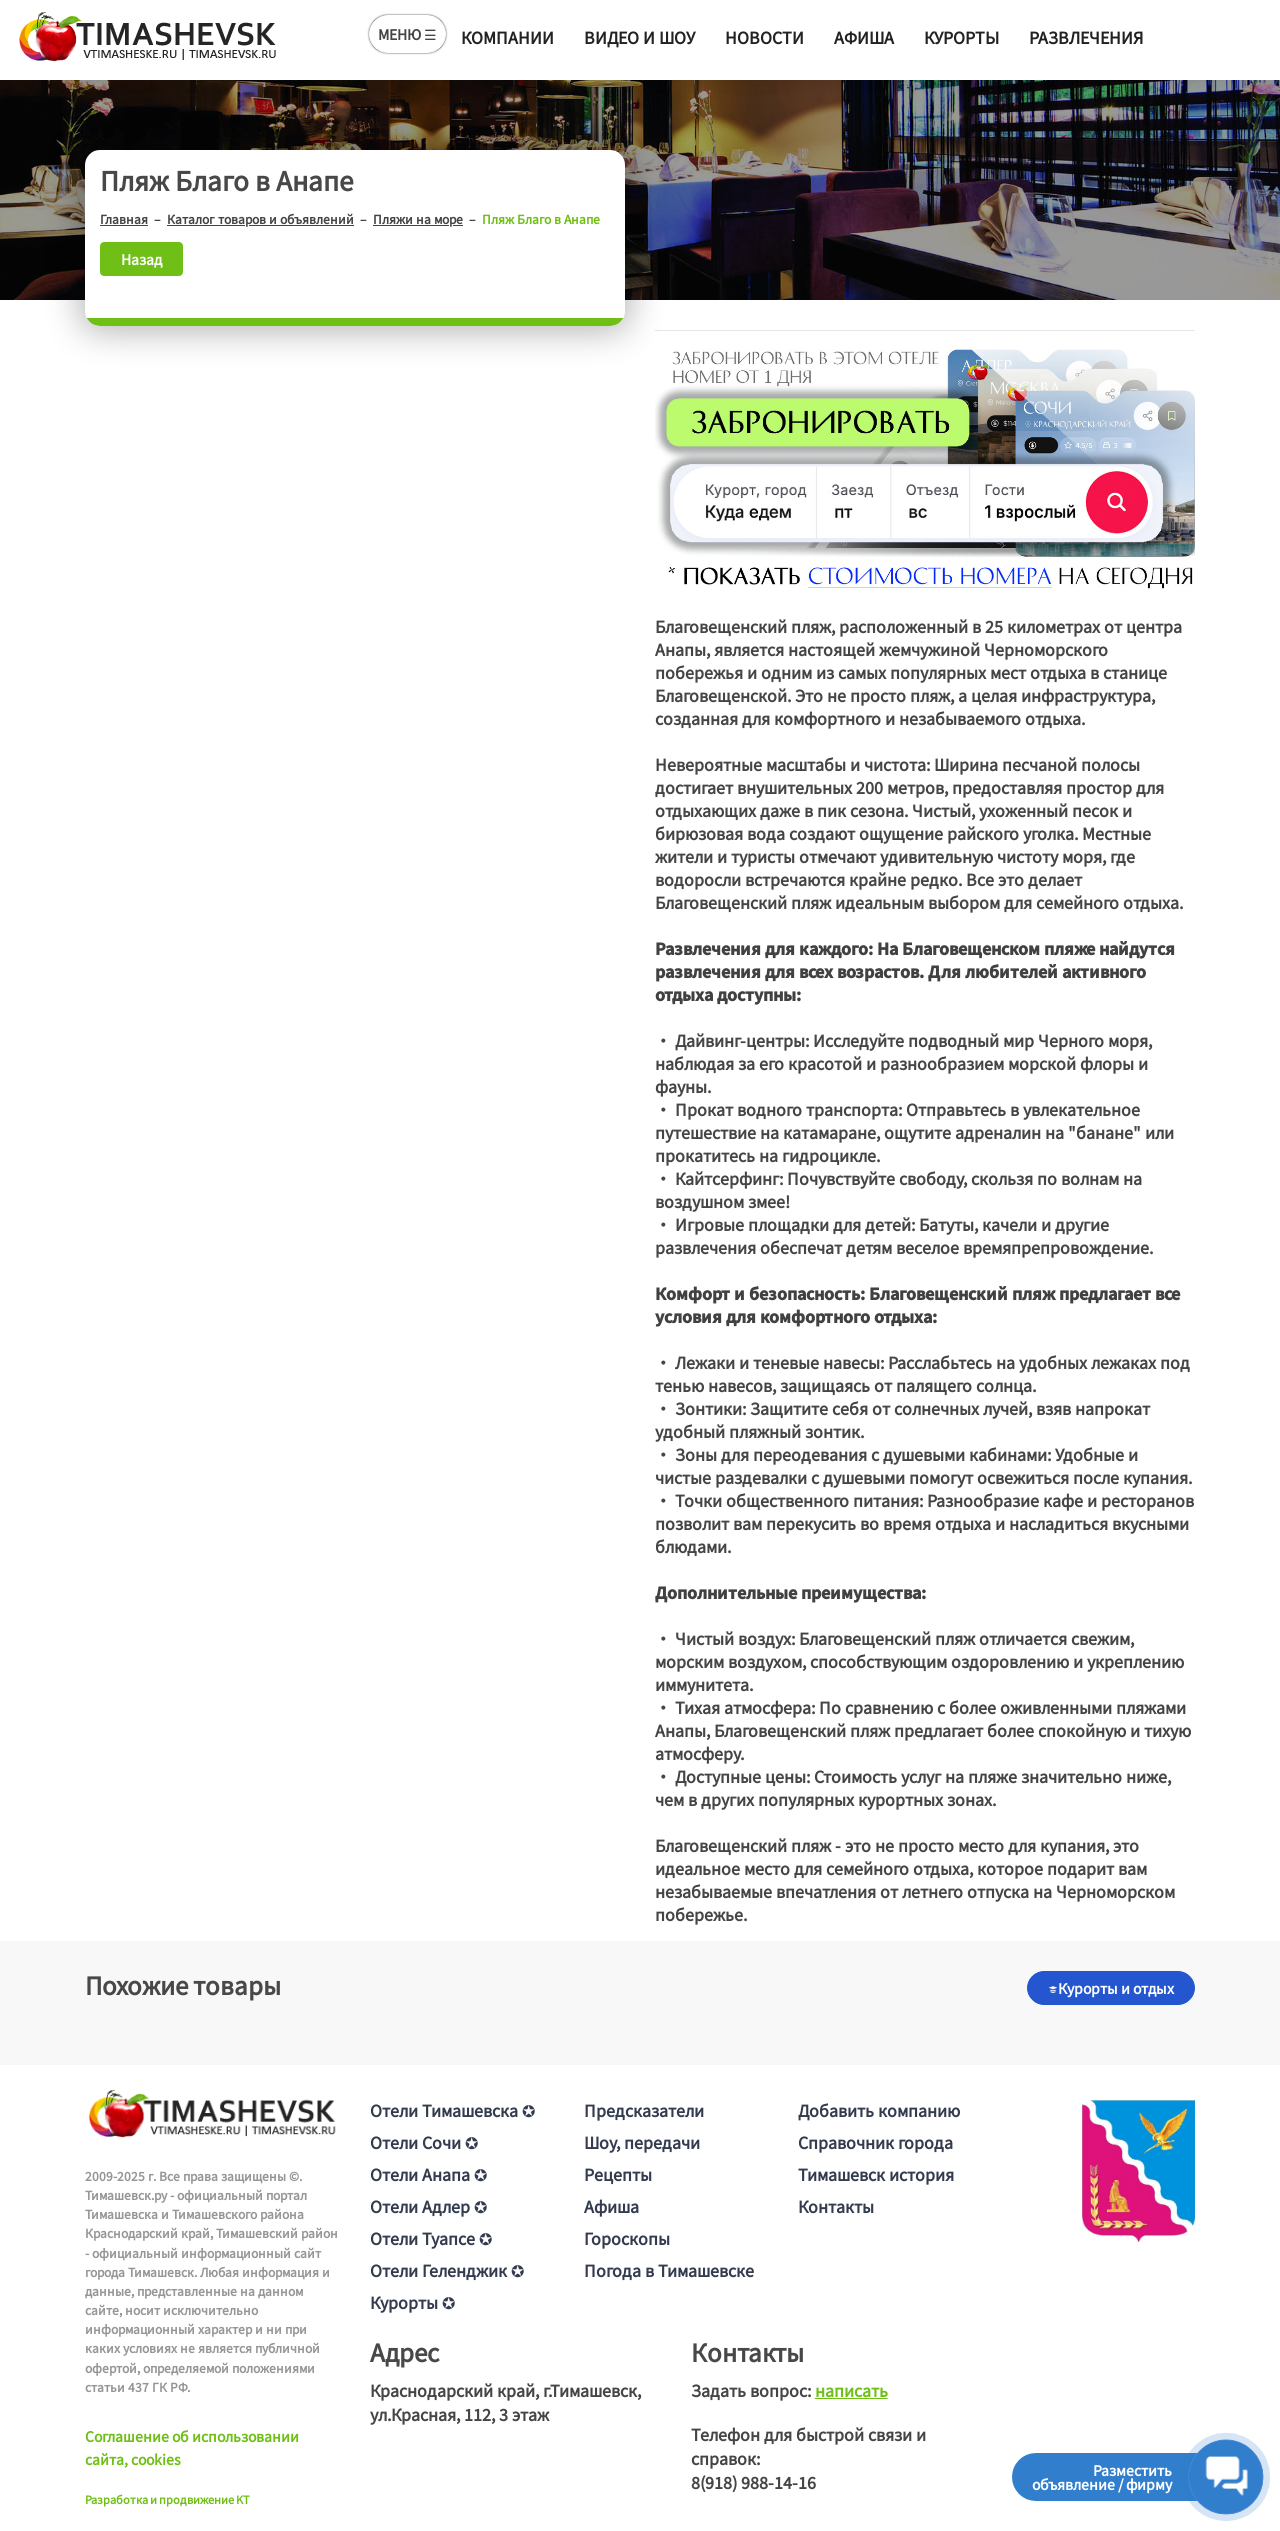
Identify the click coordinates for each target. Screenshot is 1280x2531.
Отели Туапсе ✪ (431, 2238)
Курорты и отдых (1111, 1988)
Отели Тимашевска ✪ (452, 2110)
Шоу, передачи (642, 2142)
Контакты (836, 2206)
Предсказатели (644, 2110)
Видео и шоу (639, 37)
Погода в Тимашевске (669, 2270)
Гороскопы (627, 2238)
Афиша (864, 37)
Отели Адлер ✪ (428, 2206)
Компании (507, 37)
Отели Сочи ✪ (424, 2142)
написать (851, 2390)
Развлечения (1086, 37)
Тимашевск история (876, 2174)
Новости (764, 37)
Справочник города (875, 2142)
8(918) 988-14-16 (753, 2482)
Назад (141, 259)
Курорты (961, 37)
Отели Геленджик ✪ (447, 2270)
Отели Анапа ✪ (428, 2174)
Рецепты (618, 2174)
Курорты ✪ (412, 2302)
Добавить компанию (879, 2110)
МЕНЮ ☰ (407, 34)
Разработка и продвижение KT (167, 2499)
